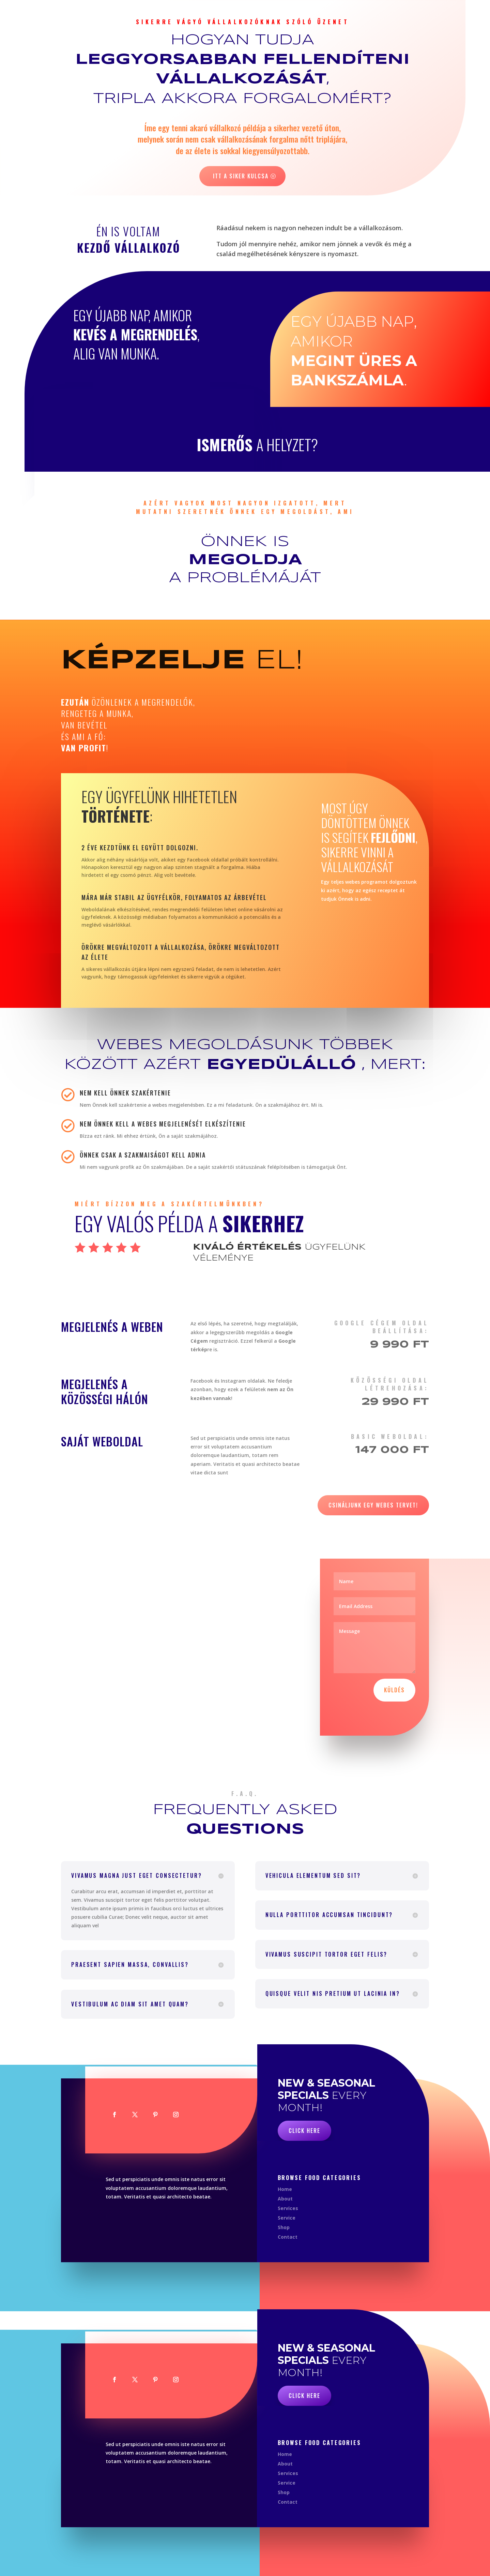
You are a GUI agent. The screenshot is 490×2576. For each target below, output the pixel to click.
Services (288, 2208)
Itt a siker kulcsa (241, 176)
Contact (287, 2237)
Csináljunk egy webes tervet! (373, 1505)
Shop (284, 2227)
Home (285, 2189)
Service (286, 2217)
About (285, 2198)
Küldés (394, 1690)
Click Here (304, 2130)
